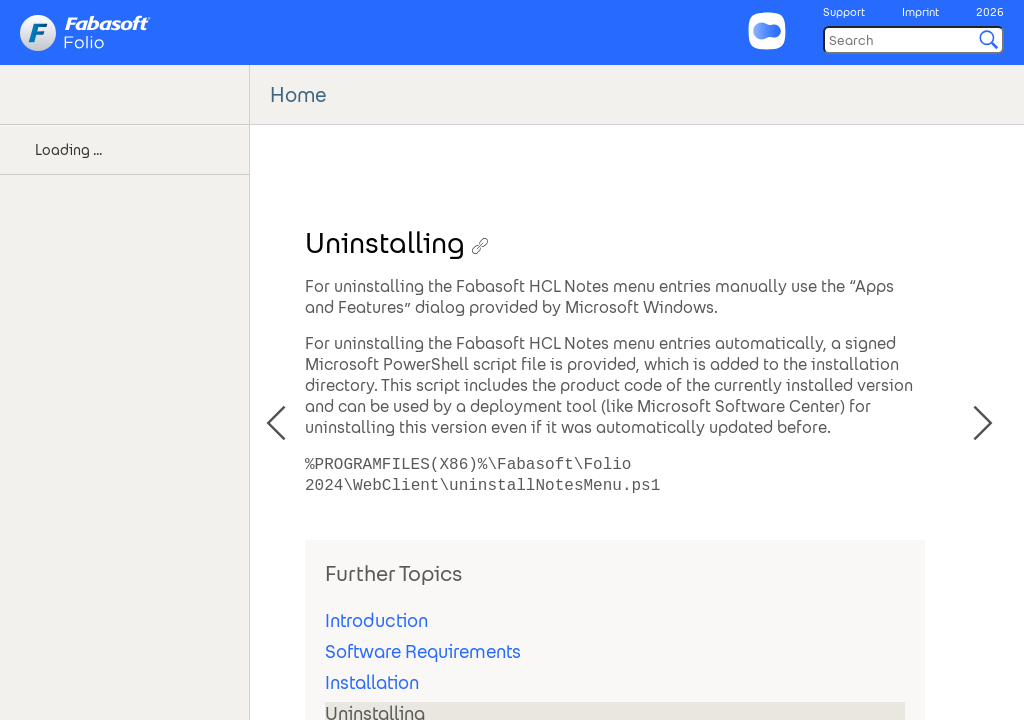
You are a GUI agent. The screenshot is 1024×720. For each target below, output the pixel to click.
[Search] (913, 40)
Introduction (376, 620)
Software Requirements (423, 651)
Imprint (920, 12)
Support (844, 12)
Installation (372, 682)
